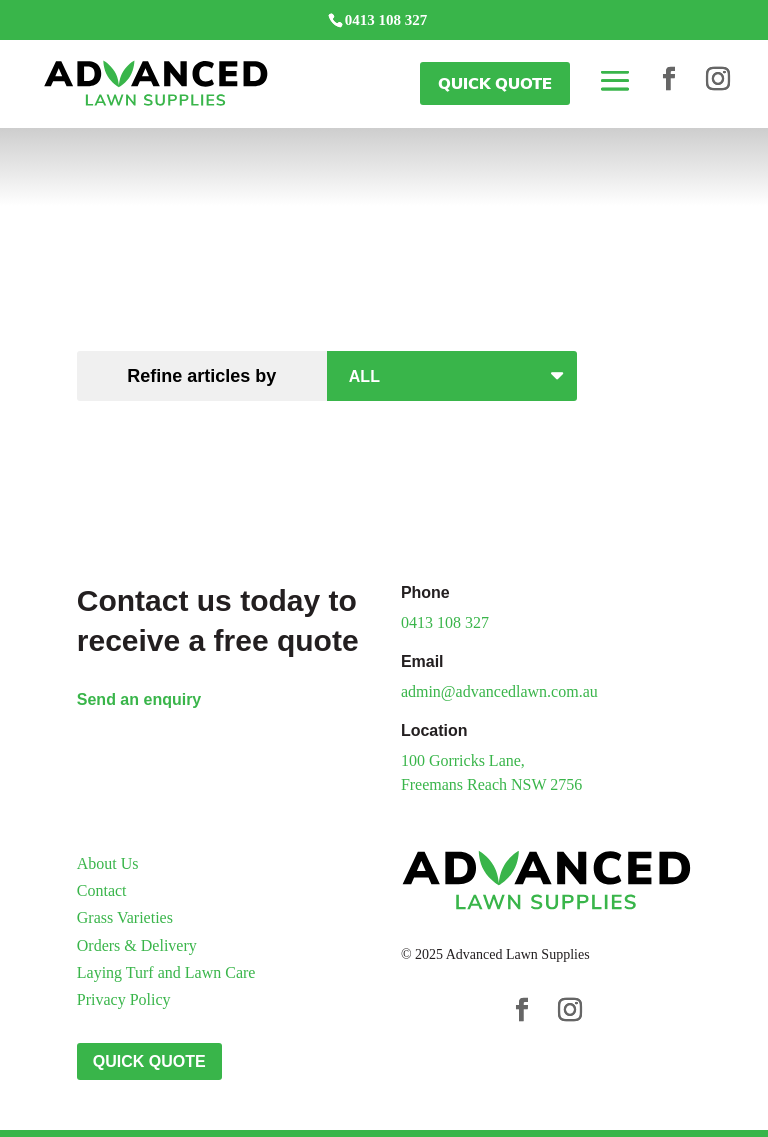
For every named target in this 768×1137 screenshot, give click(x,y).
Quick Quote (495, 83)
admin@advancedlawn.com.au (499, 691)
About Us (108, 863)
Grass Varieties (125, 917)
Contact (102, 890)
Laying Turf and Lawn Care (166, 972)
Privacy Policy (124, 999)
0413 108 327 (445, 622)
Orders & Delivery (137, 945)
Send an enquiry (139, 699)
